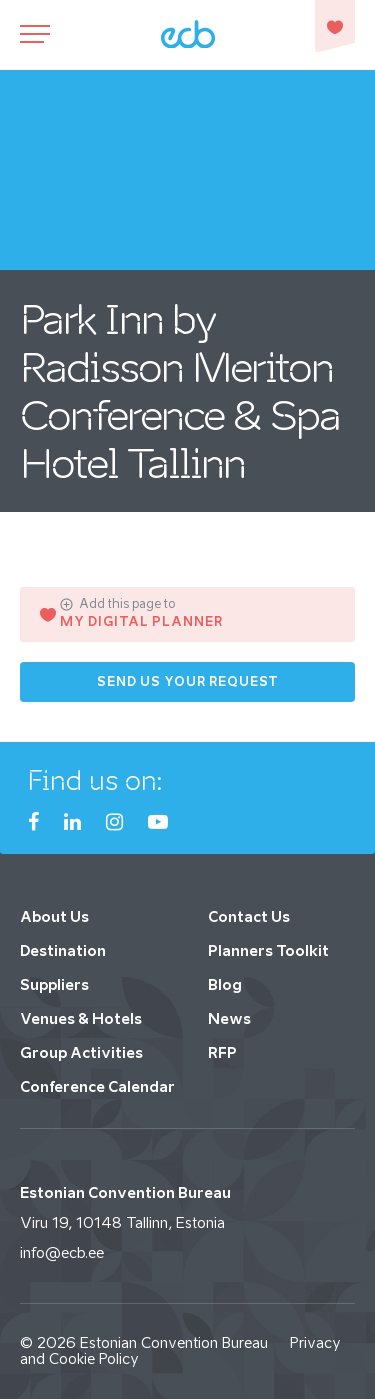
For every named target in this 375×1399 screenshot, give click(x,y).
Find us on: (95, 780)
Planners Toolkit (268, 950)
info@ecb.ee (62, 1252)
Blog (225, 984)
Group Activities (81, 1052)
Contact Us (249, 916)
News (229, 1018)
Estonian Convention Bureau (174, 1342)
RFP (222, 1052)
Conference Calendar (97, 1086)
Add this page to (117, 604)
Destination (63, 950)
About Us (54, 916)
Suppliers (54, 984)
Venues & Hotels (81, 1018)
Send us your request (188, 681)
